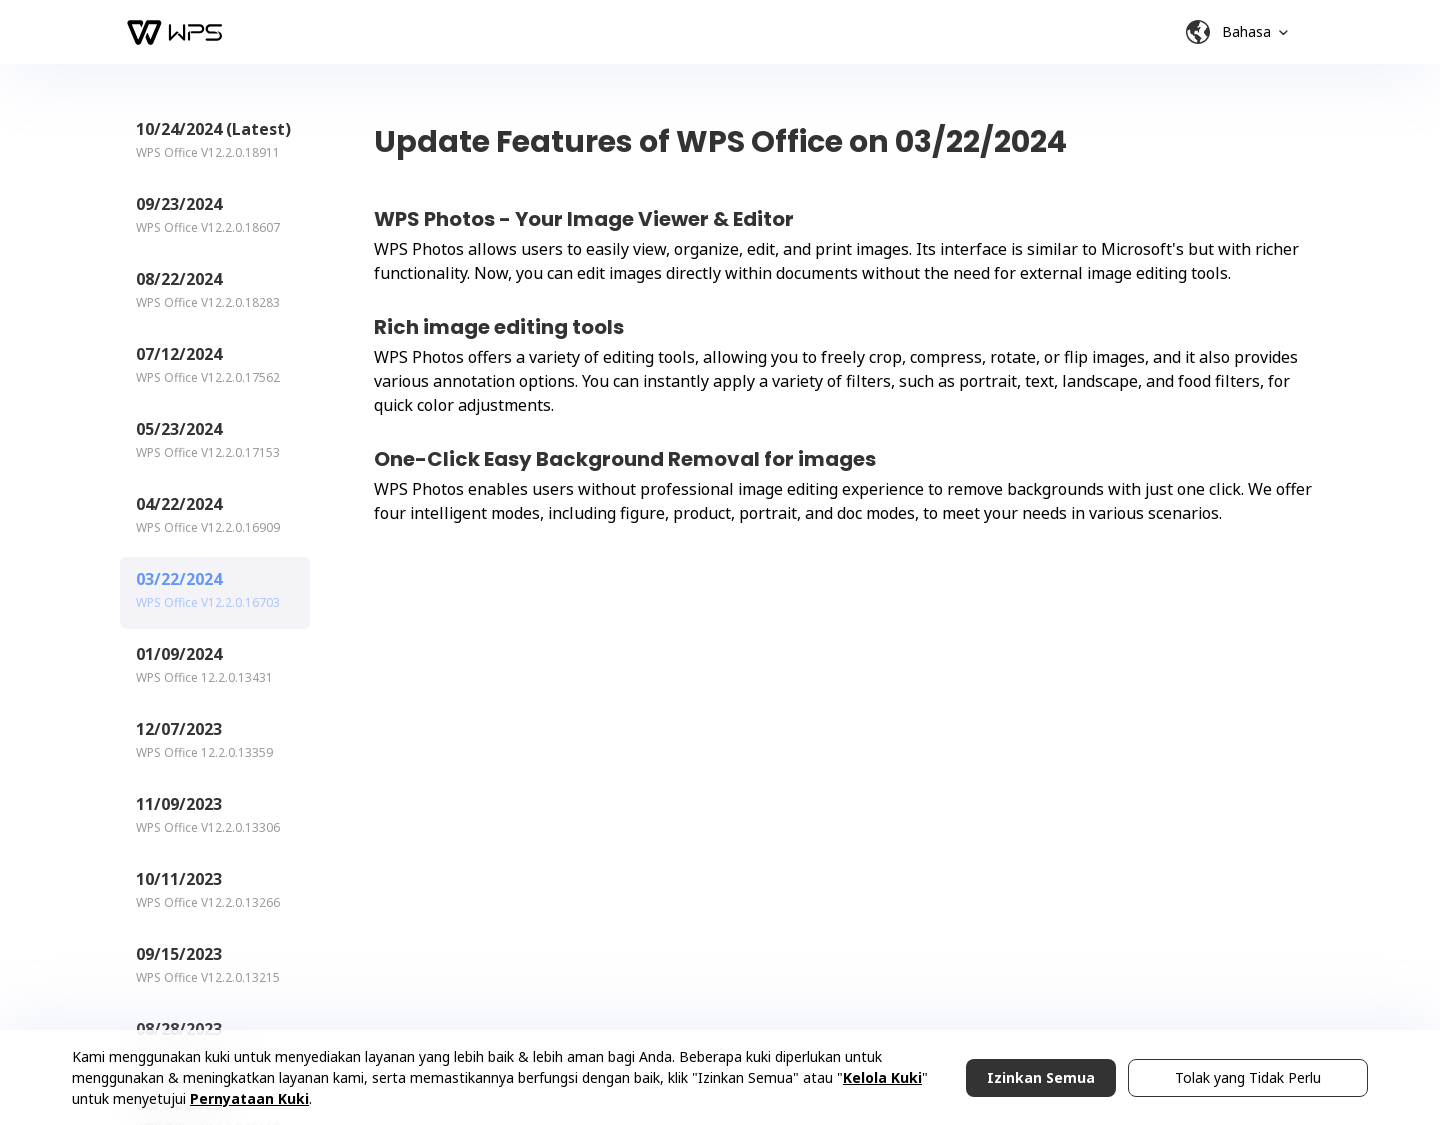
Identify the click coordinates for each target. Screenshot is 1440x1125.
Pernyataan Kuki (249, 1098)
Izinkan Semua (1041, 1077)
